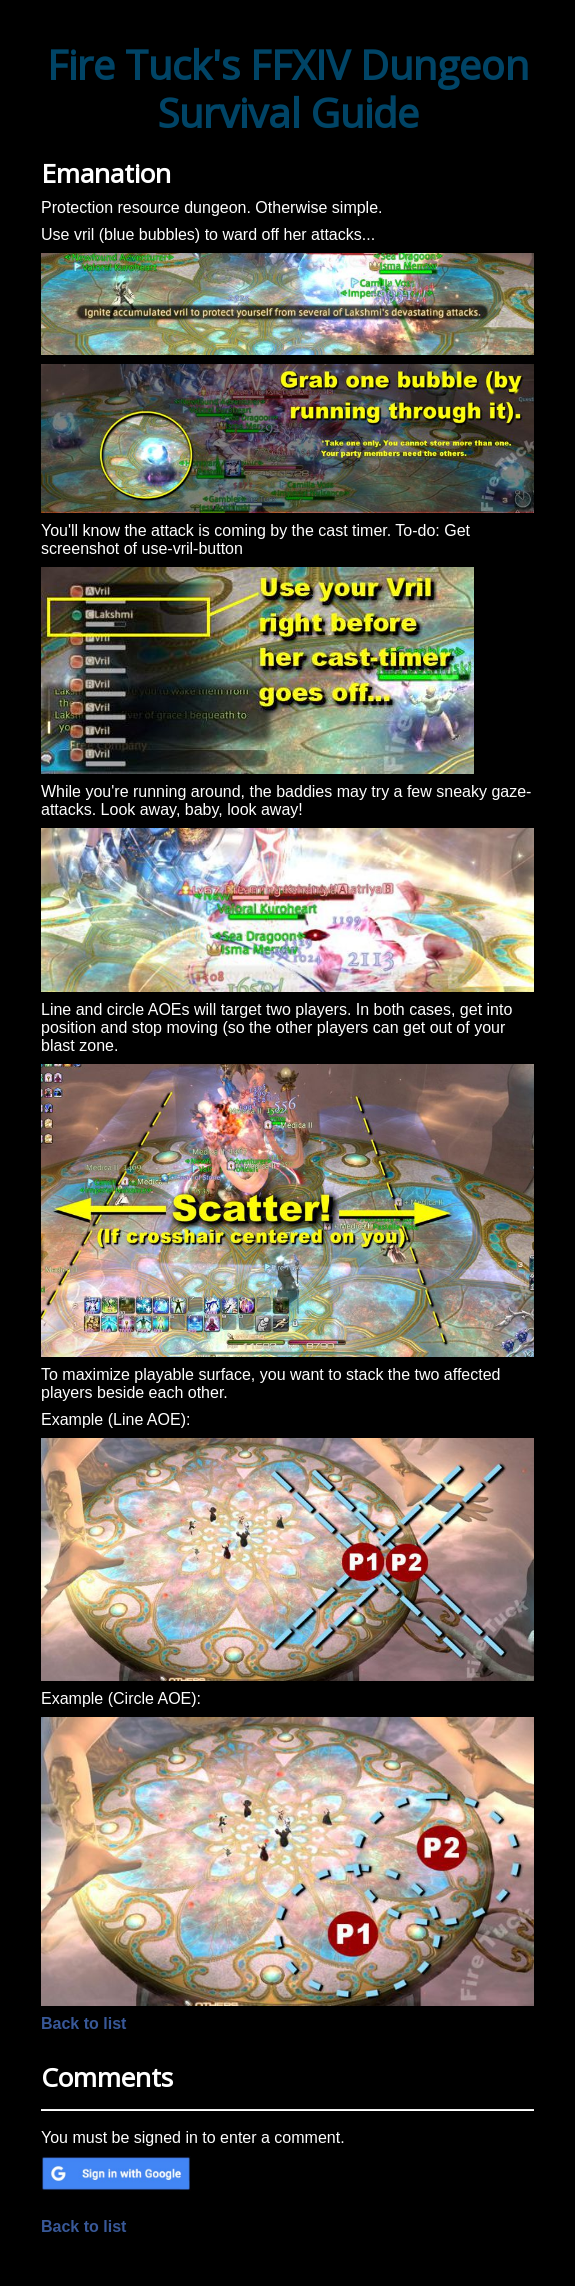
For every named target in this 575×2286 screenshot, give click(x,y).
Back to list (83, 2023)
